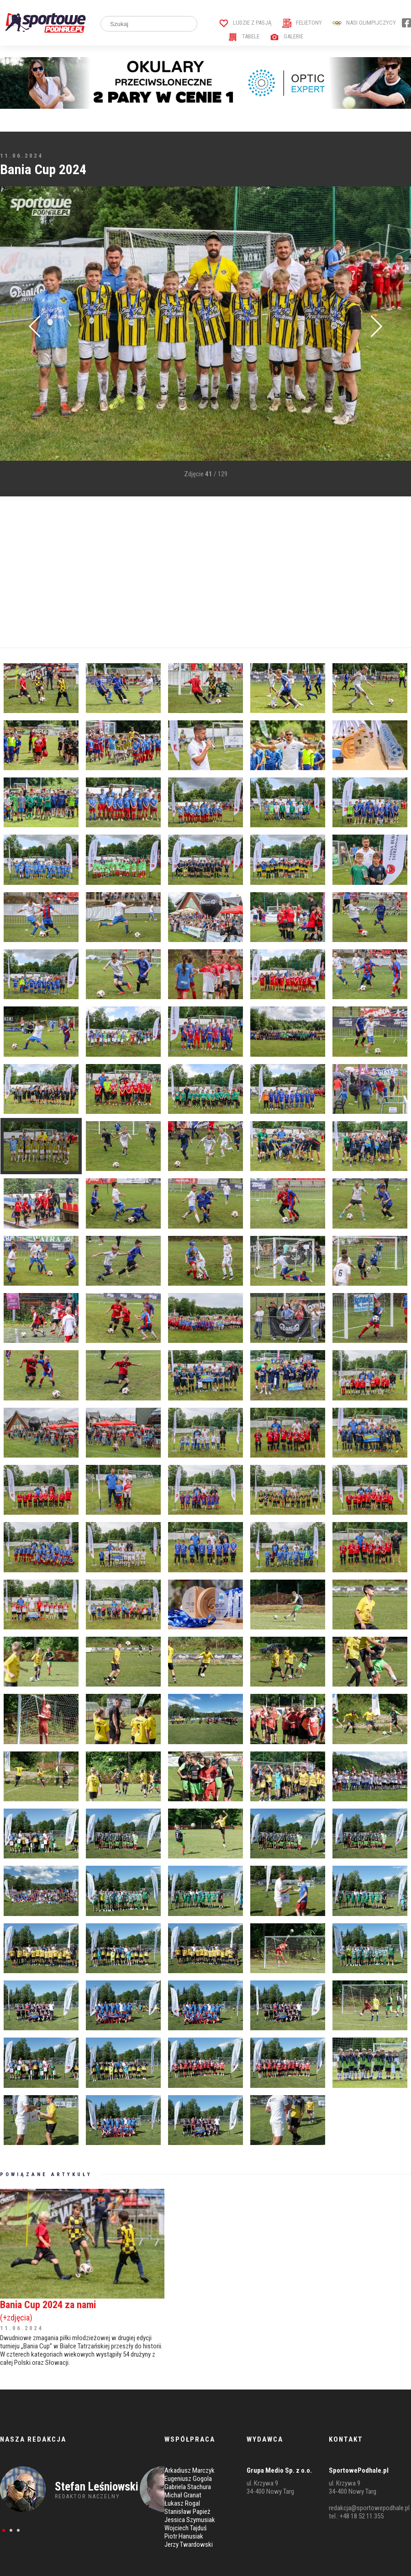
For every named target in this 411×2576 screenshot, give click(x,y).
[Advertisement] (174, 572)
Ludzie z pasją (245, 22)
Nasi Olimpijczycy (364, 22)
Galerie (286, 36)
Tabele (243, 36)
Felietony (302, 22)
